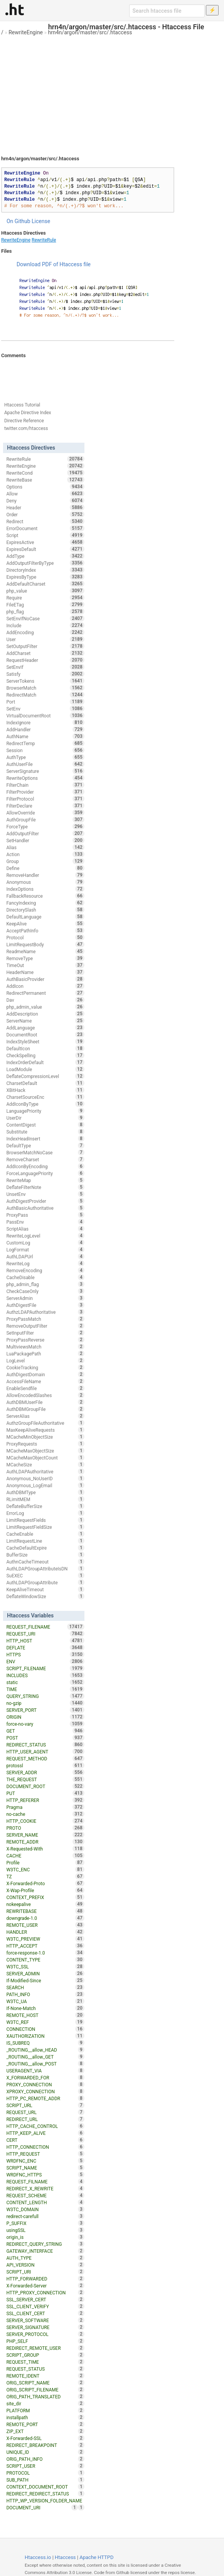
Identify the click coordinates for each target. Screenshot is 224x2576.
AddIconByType (45, 1104)
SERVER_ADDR (45, 1772)
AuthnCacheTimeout (45, 1561)
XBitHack (45, 1090)
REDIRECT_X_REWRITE (45, 2188)
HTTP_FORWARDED (45, 2278)
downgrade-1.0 (45, 1918)
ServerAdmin (45, 1298)
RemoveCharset (45, 1159)
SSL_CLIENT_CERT (45, 2313)
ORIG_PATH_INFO (45, 2459)
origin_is (45, 2237)
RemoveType (45, 958)
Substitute (45, 1131)
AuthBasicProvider (45, 979)
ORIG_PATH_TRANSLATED (45, 2396)
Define (45, 868)
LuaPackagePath (45, 1353)
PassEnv (45, 1222)
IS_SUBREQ (45, 2043)
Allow (45, 493)
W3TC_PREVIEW (45, 1939)
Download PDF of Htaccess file (54, 264)
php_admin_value (45, 1007)
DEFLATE (45, 1647)
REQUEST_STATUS (45, 2369)
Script (45, 535)
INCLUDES (45, 1675)
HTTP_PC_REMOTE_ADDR (45, 2098)
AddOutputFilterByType (45, 563)
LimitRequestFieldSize (45, 1527)
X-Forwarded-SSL (45, 2438)
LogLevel (45, 1360)
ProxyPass (45, 1215)
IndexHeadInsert (45, 1138)
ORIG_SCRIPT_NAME (45, 2383)
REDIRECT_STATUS (45, 1744)
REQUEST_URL (45, 2112)
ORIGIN (45, 1717)
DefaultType (45, 1145)
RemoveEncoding (45, 1270)
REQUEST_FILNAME (45, 2181)
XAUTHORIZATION (45, 2036)
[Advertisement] (112, 92)
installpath (45, 2417)
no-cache (45, 1814)
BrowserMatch (45, 688)
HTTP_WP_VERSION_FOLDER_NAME (45, 2501)
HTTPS (45, 1654)
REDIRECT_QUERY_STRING (45, 2244)
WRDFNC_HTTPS (45, 2174)
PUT (45, 1793)
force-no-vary (45, 1724)
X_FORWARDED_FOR (45, 2077)
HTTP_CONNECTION (45, 2147)
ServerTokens (45, 681)
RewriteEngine (25, 32)
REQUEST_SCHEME (45, 2195)
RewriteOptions (45, 778)
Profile (45, 1862)
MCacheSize (45, 1464)
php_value (45, 591)
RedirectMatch (45, 695)
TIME (45, 1689)
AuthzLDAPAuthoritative (45, 1312)
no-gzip (45, 1703)
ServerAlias (45, 1416)
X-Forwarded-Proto (45, 1883)
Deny (45, 500)
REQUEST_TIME (45, 2362)
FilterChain (45, 785)
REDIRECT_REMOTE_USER (45, 2348)
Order (45, 514)
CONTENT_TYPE (45, 1959)
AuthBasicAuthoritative (45, 1208)
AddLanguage (45, 1027)
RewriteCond (45, 473)
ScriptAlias (45, 1229)
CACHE (45, 1855)
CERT (45, 2140)
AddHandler (45, 729)
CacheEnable (45, 1534)
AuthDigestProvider (45, 1201)
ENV (45, 1661)
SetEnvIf (45, 667)
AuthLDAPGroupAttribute (45, 1582)
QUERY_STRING (45, 1696)
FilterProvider (45, 792)
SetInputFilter (45, 1333)
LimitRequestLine (45, 1541)
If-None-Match (45, 2008)
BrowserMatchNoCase (45, 1152)
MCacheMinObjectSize (45, 1437)
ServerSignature (45, 771)
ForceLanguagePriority (45, 1173)
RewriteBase (45, 480)
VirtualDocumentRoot (45, 715)
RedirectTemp (45, 743)
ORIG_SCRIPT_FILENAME (45, 2389)
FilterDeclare (45, 806)
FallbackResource (45, 896)
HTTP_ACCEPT (45, 1946)
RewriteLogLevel (45, 1236)
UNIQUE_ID (45, 2452)
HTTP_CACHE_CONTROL (45, 2126)
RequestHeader (45, 660)
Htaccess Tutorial (22, 405)
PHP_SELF (45, 2341)
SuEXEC (45, 1575)
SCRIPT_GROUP (45, 2355)
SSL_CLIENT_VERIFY (45, 2306)
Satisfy (45, 674)
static (45, 1682)
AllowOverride (45, 812)
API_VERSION (45, 2265)
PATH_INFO (45, 1994)
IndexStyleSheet (45, 1041)
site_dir (45, 2403)
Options (45, 487)
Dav (45, 1000)
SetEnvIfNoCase (45, 618)
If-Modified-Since (45, 1980)
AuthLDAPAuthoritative (45, 1471)
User (45, 639)
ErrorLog (45, 1513)
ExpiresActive (45, 542)
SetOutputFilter (45, 646)
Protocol (45, 937)
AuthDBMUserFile (45, 1402)
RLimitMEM (45, 1499)
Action (45, 854)
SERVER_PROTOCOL (45, 2334)
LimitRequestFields (45, 1520)
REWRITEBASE (45, 1911)
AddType (45, 556)
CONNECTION (45, 2029)
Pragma (45, 1807)
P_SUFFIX (45, 2223)
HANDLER (45, 1932)
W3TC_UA (45, 2001)
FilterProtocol (45, 799)
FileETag (45, 604)
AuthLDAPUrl (45, 1256)
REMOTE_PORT (45, 2424)
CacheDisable (45, 1277)
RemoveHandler (45, 875)
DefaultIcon (45, 1048)
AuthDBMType (45, 1492)
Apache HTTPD (96, 2557)
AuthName (45, 736)
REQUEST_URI (45, 1634)
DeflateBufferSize (45, 1506)
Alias (45, 847)
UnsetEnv (45, 1194)
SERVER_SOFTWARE (45, 2320)
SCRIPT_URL (45, 2105)
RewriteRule (44, 240)
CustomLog (45, 1242)
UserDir (45, 1118)
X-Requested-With (45, 1849)
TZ (45, 1876)
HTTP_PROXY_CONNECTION (45, 2292)
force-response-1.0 (45, 1953)
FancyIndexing (45, 903)
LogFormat (45, 1249)
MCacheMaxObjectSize (45, 1451)
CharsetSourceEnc (45, 1097)
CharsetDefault (45, 1083)
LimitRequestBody (45, 944)
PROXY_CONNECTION (45, 2084)
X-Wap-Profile (45, 1890)
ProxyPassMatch (45, 1319)
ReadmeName (45, 951)
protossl (45, 1765)
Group (45, 861)
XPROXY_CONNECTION (45, 2091)
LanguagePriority (45, 1111)
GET (45, 1731)
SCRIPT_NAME (45, 2168)
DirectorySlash (45, 910)
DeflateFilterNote (45, 1187)
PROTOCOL (45, 2473)
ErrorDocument (45, 528)
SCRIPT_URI (45, 2272)
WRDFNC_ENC (45, 2161)
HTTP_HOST (45, 1640)
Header (45, 507)
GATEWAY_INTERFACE (45, 2251)
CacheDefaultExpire (45, 1548)
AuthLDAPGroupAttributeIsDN (45, 1568)
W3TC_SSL (45, 1966)
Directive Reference (24, 420)
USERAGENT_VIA (45, 2070)
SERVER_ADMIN (45, 1973)
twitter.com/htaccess (26, 428)
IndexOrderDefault (45, 1062)
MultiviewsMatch (45, 1346)
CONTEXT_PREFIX (45, 1897)
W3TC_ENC (45, 1869)
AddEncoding (45, 632)
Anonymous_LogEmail (45, 1485)
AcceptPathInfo (45, 930)
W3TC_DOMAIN (45, 2209)
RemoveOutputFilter (45, 1326)
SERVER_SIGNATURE (45, 2327)
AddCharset (45, 653)
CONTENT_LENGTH (45, 2202)
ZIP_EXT (45, 2431)
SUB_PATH (45, 2480)
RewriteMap (45, 1180)
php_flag (45, 611)
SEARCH (45, 1987)
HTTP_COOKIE (45, 1821)
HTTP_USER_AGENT (45, 1751)
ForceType (45, 826)
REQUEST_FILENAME (45, 1627)
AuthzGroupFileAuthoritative (45, 1423)
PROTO (45, 1828)
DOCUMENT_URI (41, 2507)
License (41, 221)
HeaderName (45, 972)
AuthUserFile (45, 764)
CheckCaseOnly (45, 1291)
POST (45, 1738)
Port (45, 702)
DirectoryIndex (45, 570)
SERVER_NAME (45, 1835)
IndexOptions (45, 889)
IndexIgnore (45, 722)
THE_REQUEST (45, 1779)
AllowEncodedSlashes (45, 1395)
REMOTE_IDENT (45, 2376)
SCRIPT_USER (45, 2466)
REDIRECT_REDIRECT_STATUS (45, 2493)
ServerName (45, 1021)
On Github (18, 221)
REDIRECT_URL (45, 2119)
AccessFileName (45, 1381)
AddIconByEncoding (45, 1166)
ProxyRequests (45, 1444)
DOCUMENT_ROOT (45, 1786)
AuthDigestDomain (45, 1374)
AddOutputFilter (45, 833)
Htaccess (65, 2557)
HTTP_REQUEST (45, 2154)
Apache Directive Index (27, 412)
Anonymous (45, 882)
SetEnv (45, 708)
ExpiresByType (45, 577)
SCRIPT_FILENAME (45, 1668)
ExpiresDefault (45, 549)
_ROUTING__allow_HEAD (45, 2050)
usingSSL (45, 2230)
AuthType (45, 757)
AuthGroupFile (45, 819)
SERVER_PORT (45, 1710)
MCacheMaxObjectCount (45, 1457)
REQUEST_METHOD (45, 1758)
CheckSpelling (45, 1055)
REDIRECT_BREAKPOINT (45, 2445)
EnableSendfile (45, 1388)
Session (45, 750)
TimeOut (45, 965)
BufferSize (45, 1555)
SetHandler (45, 840)
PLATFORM (45, 2410)
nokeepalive (45, 1904)
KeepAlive (45, 923)
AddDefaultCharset (45, 584)
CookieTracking (45, 1367)
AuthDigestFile (45, 1305)
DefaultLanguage (45, 917)
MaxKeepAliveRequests (45, 1430)
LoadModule (45, 1069)
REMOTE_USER (45, 1925)
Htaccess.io (38, 2557)
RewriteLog (45, 1263)
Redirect (45, 521)
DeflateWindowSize (45, 1596)
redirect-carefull (45, 2216)
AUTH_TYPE (45, 2258)
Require (45, 597)
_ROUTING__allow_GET (45, 2057)
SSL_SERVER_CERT (45, 2299)
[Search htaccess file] (167, 10)
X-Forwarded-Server (45, 2285)
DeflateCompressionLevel (45, 1076)
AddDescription (45, 1014)
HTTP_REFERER (45, 1800)
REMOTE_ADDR (45, 1842)
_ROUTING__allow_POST (45, 2063)
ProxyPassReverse (45, 1340)
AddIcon (45, 986)
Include (45, 625)
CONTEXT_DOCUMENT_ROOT (45, 2487)
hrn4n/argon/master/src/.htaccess (90, 32)
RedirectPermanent (45, 993)
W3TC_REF (45, 2022)
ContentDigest (45, 1125)
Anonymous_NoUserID (45, 1478)
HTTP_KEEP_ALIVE (45, 2133)
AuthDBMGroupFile (45, 1409)
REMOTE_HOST (45, 2015)
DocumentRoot (45, 1034)
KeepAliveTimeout (45, 1589)
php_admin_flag (45, 1284)
